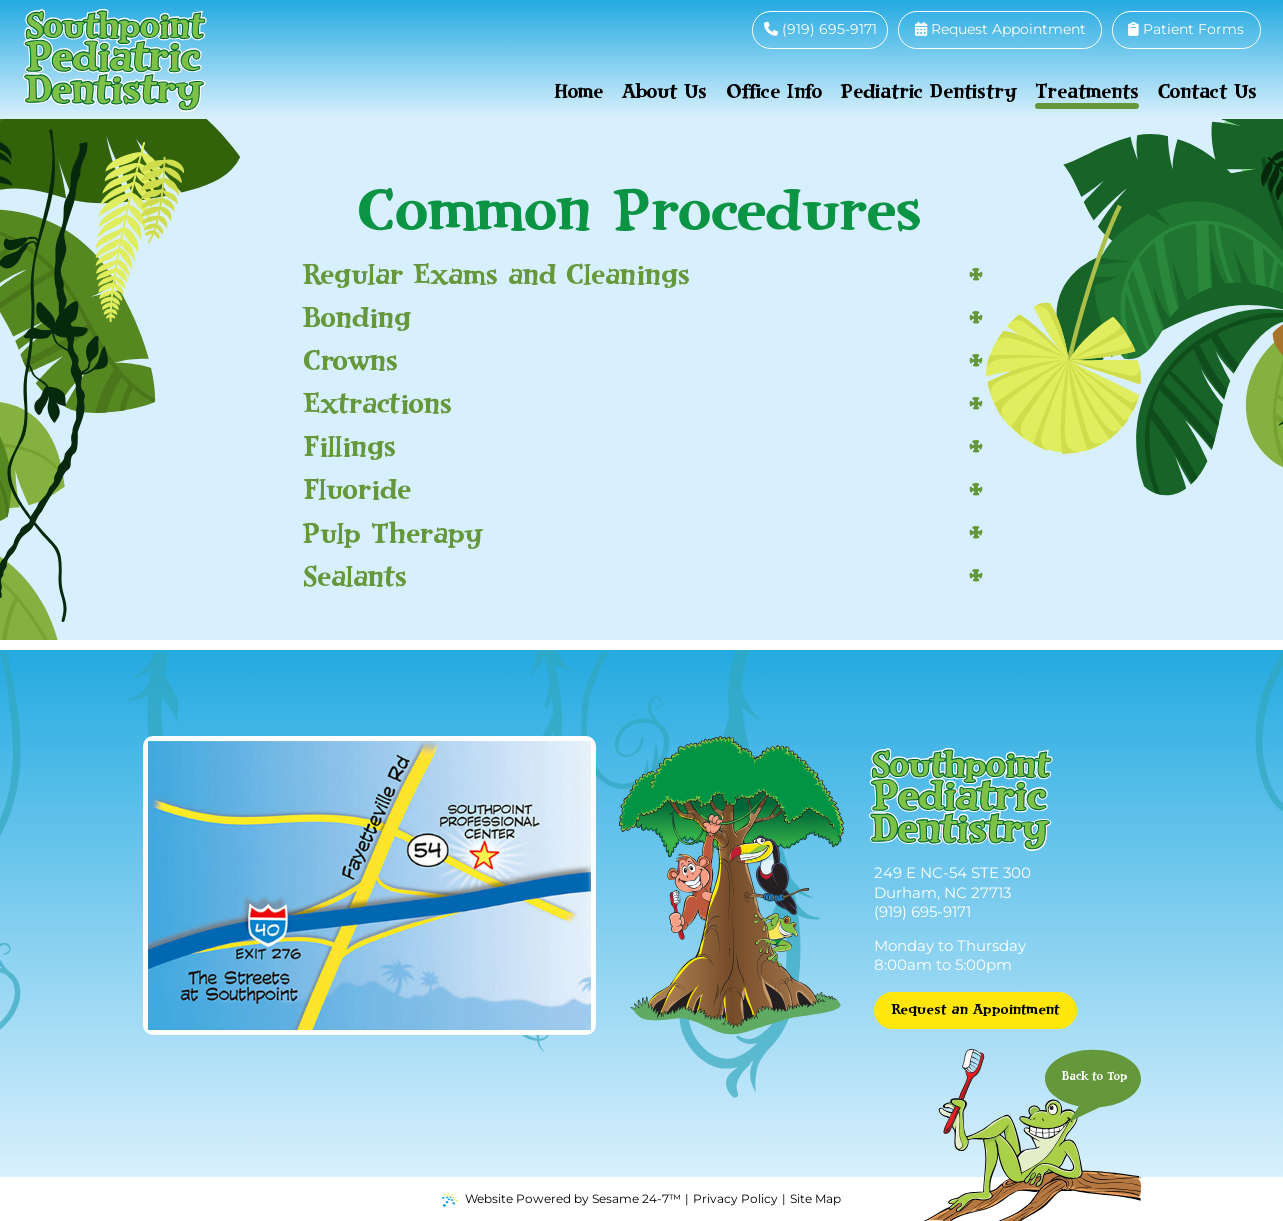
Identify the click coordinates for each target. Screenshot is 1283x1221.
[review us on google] (725, 29)
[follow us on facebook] (701, 29)
